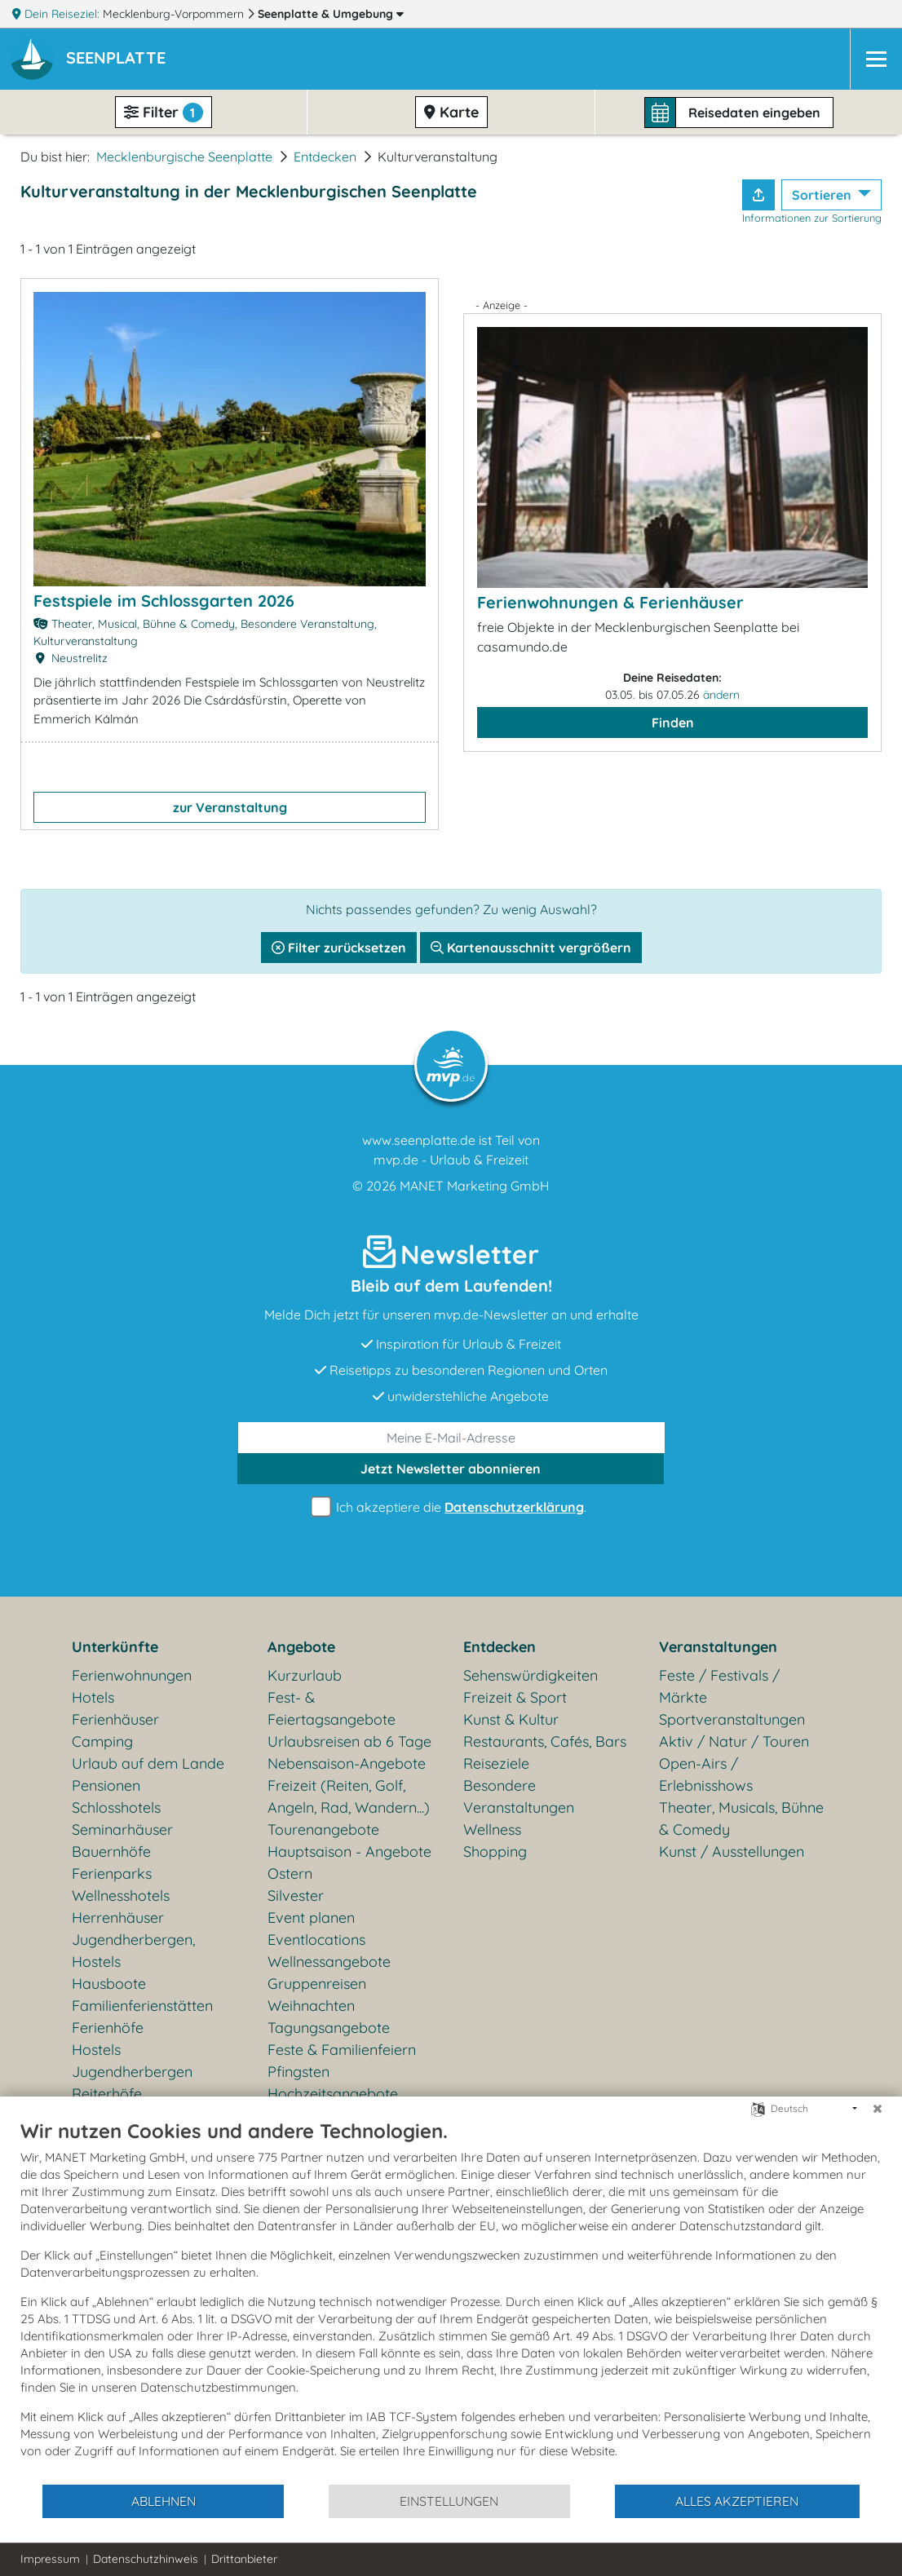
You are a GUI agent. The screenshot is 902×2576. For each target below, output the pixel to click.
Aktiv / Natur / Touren (734, 1741)
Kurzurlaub (305, 1675)
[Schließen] (877, 2109)
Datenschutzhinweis (145, 2559)
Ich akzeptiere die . (451, 1507)
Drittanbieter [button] (244, 2559)
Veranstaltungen (718, 1646)
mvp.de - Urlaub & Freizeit (451, 1159)
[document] (451, 2301)
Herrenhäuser (118, 1917)
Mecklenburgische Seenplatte (184, 156)
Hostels (96, 2049)
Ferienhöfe (108, 2027)
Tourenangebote (323, 1829)
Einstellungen (449, 2501)
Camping (102, 1741)
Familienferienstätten (142, 2005)
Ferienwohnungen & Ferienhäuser (610, 602)
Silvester (296, 1895)
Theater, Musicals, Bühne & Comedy (741, 1818)
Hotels (93, 1697)
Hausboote (109, 1983)
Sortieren (823, 195)
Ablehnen (163, 2501)
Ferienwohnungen (132, 1675)
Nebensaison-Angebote (347, 1763)
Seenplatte (331, 14)
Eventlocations (316, 1939)
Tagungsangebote (329, 2027)
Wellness (492, 1829)
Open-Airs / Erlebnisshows (706, 1774)
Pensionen (106, 1785)
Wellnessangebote (329, 1961)
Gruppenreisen (317, 1983)
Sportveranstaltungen (732, 1719)
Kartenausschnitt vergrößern (531, 947)
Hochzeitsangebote (333, 2093)
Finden (673, 722)
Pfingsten (298, 2071)
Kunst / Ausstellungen (731, 1851)
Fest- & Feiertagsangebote (332, 1708)
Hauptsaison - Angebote (349, 1851)
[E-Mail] (451, 1437)
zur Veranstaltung (230, 807)
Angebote (301, 1646)
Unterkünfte (115, 1646)
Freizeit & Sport (515, 1697)
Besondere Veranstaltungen (518, 1796)
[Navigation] (876, 59)
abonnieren (450, 1468)
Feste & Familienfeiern (342, 2049)
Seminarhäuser (122, 1829)
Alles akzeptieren (736, 2501)
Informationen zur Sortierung (812, 217)
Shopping (495, 1851)
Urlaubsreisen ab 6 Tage (349, 1741)
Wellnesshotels (121, 1895)
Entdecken (325, 156)
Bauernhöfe (111, 1851)
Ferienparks (112, 1873)
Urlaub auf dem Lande (148, 1763)
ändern (721, 694)
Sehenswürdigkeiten (530, 1675)
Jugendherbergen (132, 2071)
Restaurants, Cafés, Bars (544, 1741)
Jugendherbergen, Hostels (133, 1950)
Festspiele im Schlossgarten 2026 (163, 600)
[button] (119, 59)
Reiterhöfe (107, 2093)
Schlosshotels (116, 1807)
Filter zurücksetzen (339, 947)
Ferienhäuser (115, 1719)
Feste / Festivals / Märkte (719, 1686)
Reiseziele (496, 1763)
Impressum (50, 2559)
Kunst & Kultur (511, 1719)
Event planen (311, 1917)
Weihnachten (311, 2005)
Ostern (290, 1873)
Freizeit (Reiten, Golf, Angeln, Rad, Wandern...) (349, 1796)
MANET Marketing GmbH (475, 1186)
